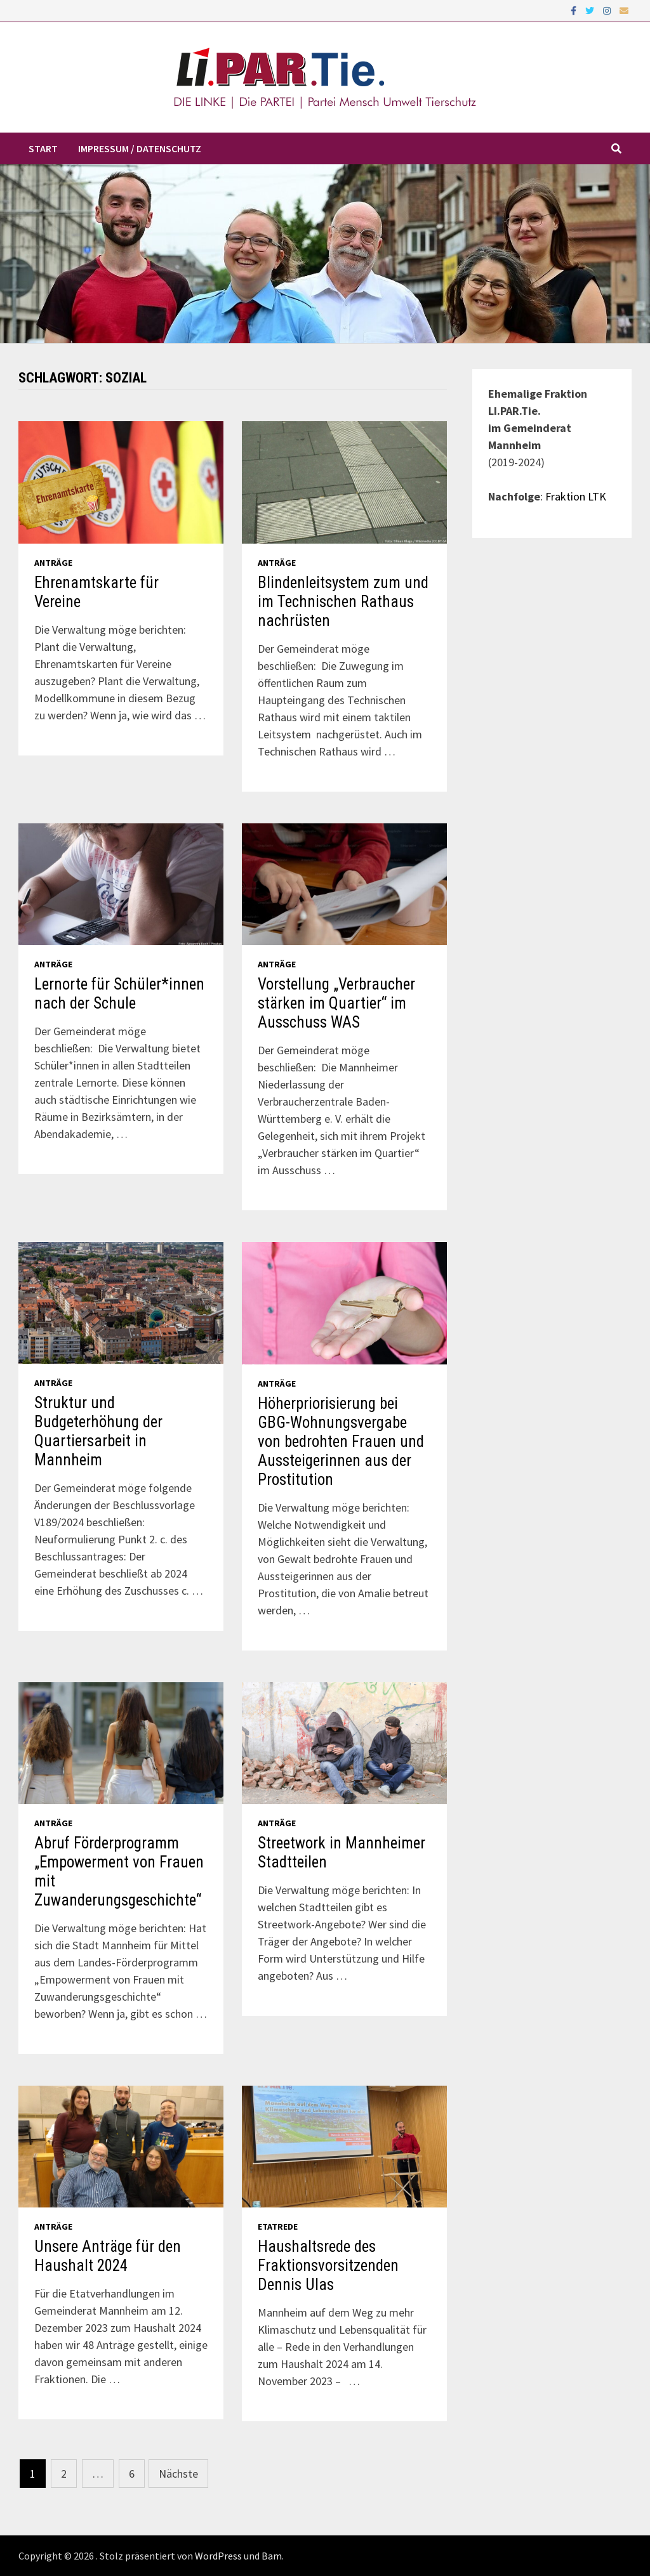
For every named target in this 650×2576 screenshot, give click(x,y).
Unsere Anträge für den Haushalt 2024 (107, 2256)
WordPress (218, 2555)
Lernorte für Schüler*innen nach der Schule (119, 993)
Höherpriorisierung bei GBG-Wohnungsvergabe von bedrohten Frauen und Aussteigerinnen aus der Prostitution (341, 1441)
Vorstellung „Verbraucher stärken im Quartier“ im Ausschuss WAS (336, 1003)
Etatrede (278, 2226)
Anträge (53, 562)
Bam (272, 2555)
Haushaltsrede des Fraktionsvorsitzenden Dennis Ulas (328, 2265)
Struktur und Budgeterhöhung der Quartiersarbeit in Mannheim (98, 1431)
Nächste (178, 2473)
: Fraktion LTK (573, 496)
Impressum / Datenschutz (139, 148)
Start (43, 148)
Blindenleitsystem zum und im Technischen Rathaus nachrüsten (343, 601)
